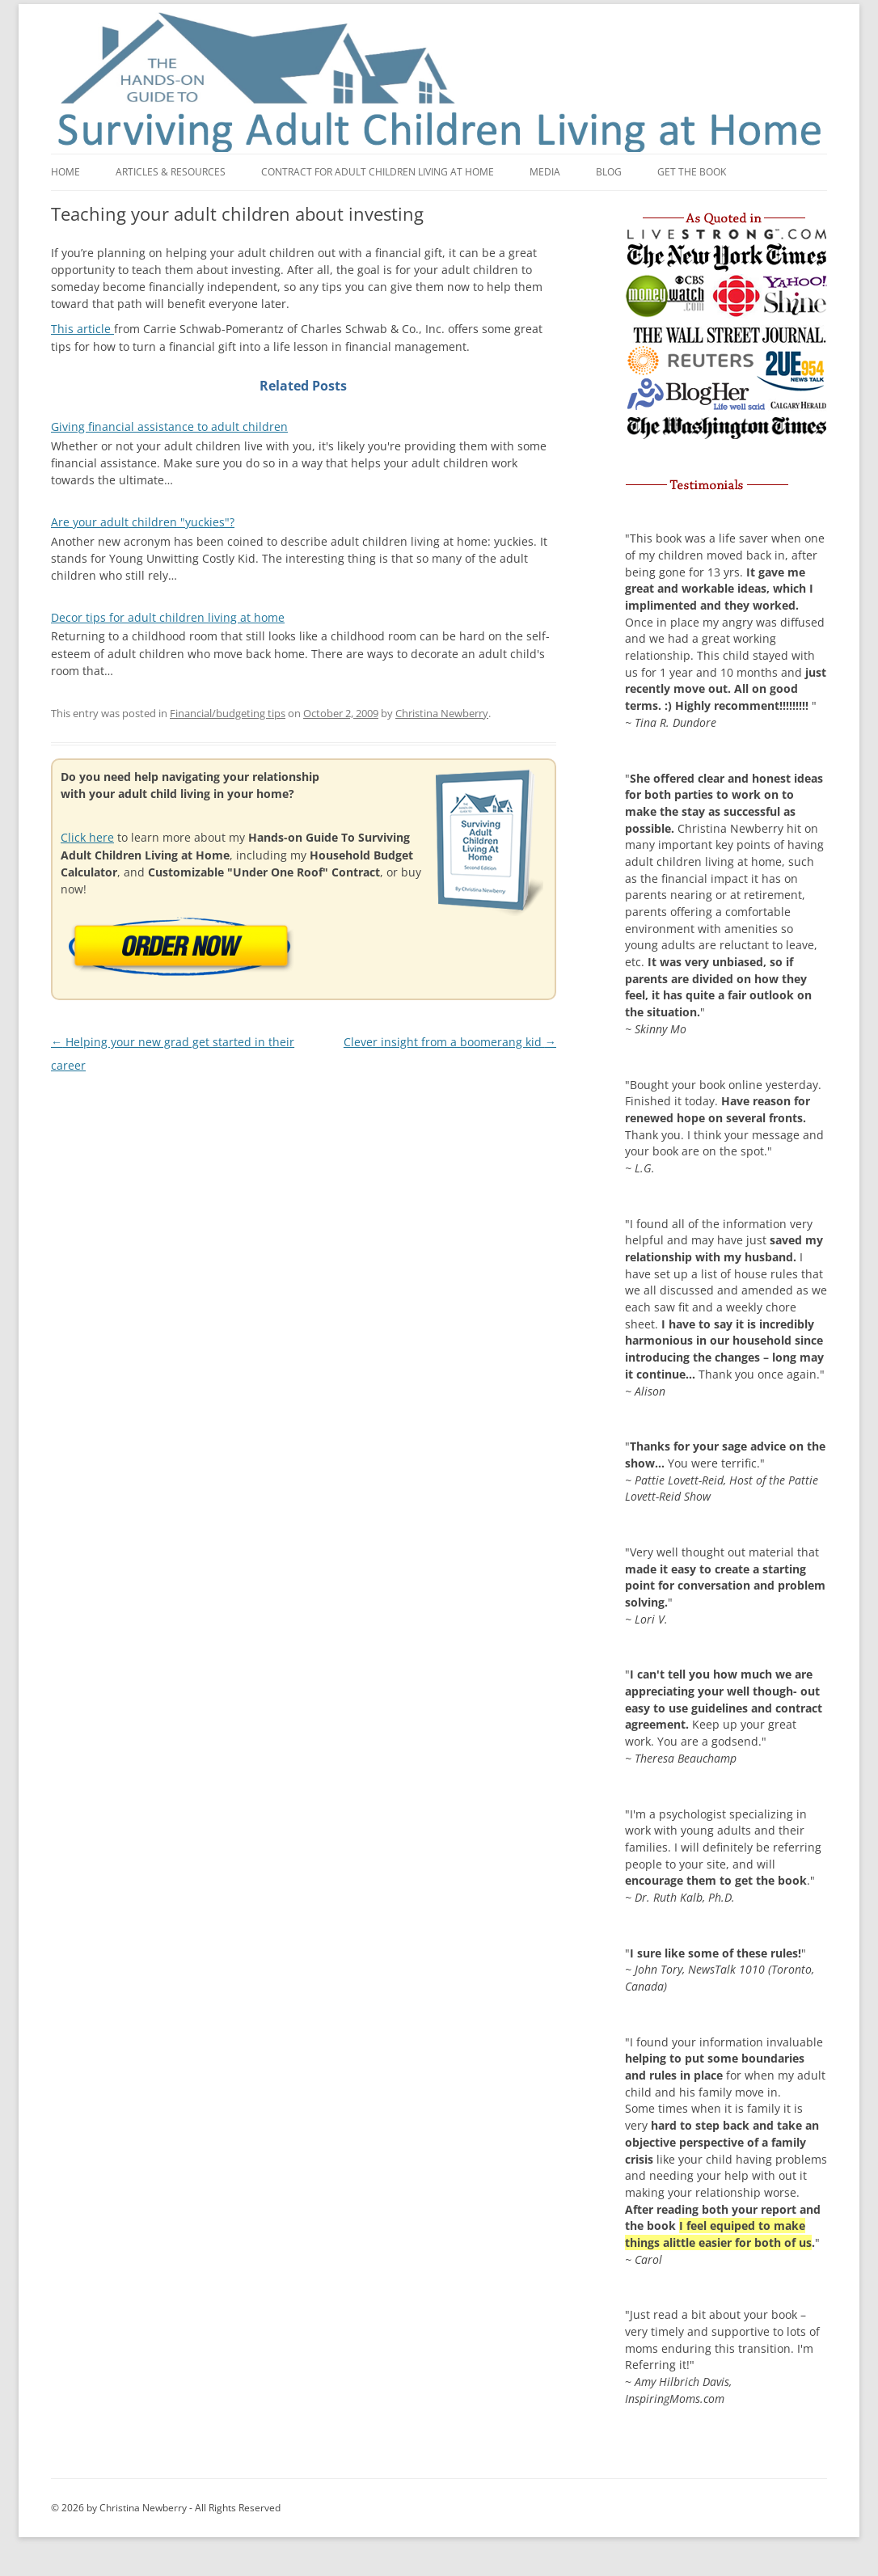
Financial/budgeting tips (227, 713)
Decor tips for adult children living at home (168, 617)
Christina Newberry (441, 713)
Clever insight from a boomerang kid (450, 1041)
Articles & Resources (171, 172)
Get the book (691, 172)
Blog (609, 172)
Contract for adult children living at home (377, 172)
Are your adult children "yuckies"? (142, 522)
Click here (87, 837)
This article (82, 328)
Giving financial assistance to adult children (169, 426)
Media (545, 172)
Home (65, 172)
